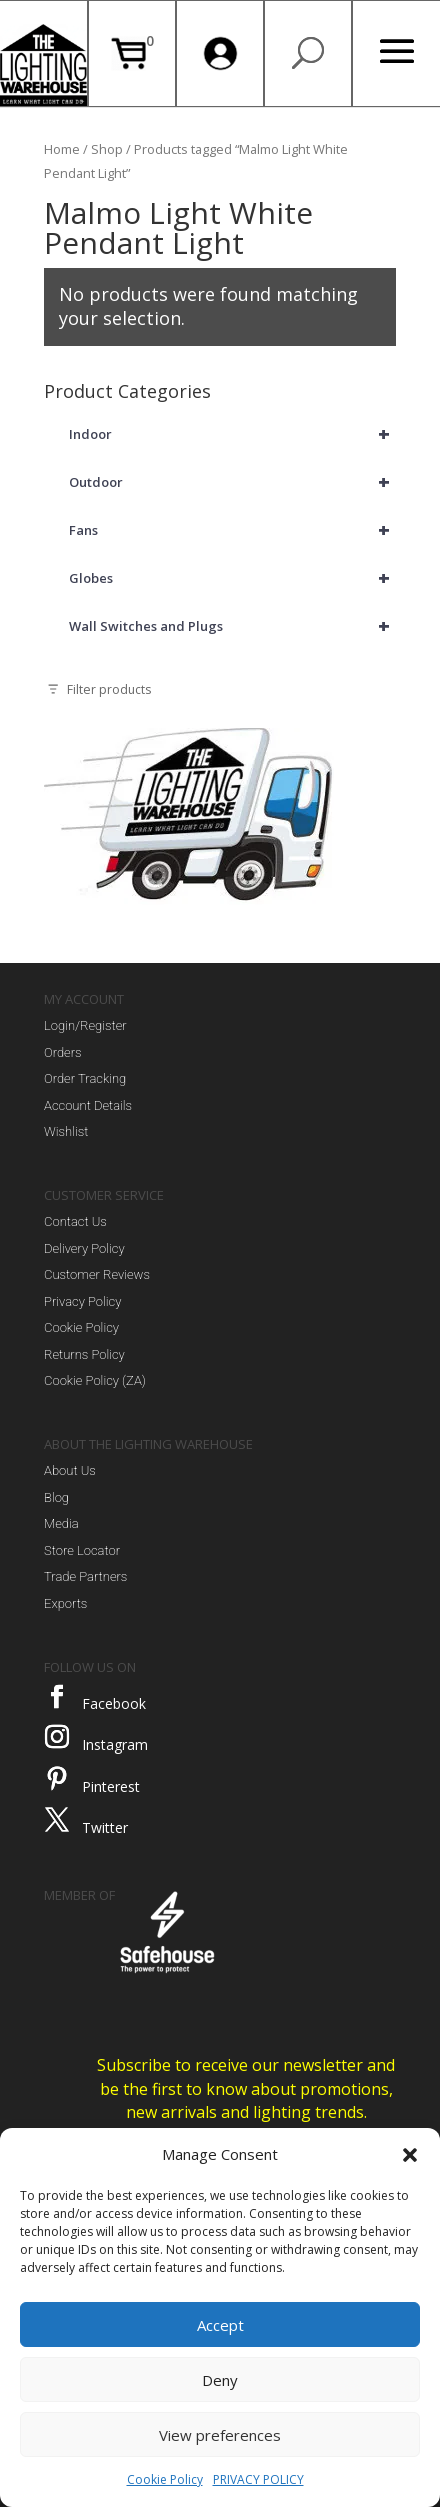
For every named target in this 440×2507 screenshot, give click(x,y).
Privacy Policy (82, 1301)
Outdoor (232, 482)
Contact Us (75, 1221)
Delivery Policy (84, 1248)
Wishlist (66, 1131)
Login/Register (85, 1025)
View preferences (220, 2435)
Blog (56, 1497)
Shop (107, 149)
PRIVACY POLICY (258, 2479)
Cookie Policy (165, 2479)
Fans (232, 530)
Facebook (114, 1703)
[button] (410, 2155)
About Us (70, 1470)
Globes (232, 578)
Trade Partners (85, 1576)
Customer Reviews (97, 1274)
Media (61, 1523)
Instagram (115, 1744)
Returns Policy (84, 1354)
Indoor (232, 434)
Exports (65, 1603)
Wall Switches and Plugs (232, 626)
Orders (63, 1052)
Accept (220, 2325)
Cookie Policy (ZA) (95, 1380)
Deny (220, 2380)
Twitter (105, 1827)
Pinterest (111, 1786)
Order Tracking (85, 1078)
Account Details (88, 1105)
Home (62, 149)
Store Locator (82, 1550)
